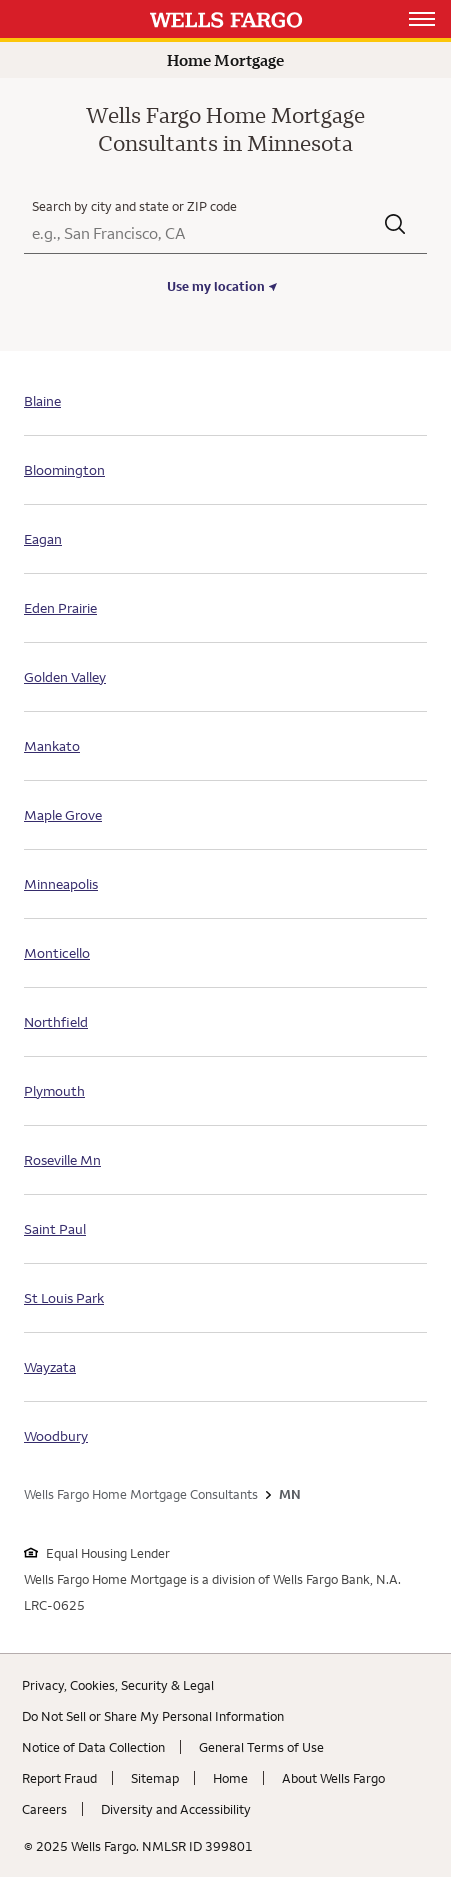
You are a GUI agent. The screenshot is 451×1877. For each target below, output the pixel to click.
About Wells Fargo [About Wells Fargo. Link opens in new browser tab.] (333, 1778)
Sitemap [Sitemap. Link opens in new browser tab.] (155, 1778)
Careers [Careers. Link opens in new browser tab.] (44, 1809)
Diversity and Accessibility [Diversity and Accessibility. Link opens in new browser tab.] (176, 1809)
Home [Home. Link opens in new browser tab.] (230, 1778)
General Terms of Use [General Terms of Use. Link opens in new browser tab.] (261, 1747)
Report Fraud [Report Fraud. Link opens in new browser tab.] (59, 1778)
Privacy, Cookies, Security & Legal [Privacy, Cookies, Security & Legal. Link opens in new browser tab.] (118, 1685)
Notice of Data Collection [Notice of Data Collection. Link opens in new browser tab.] (93, 1747)
